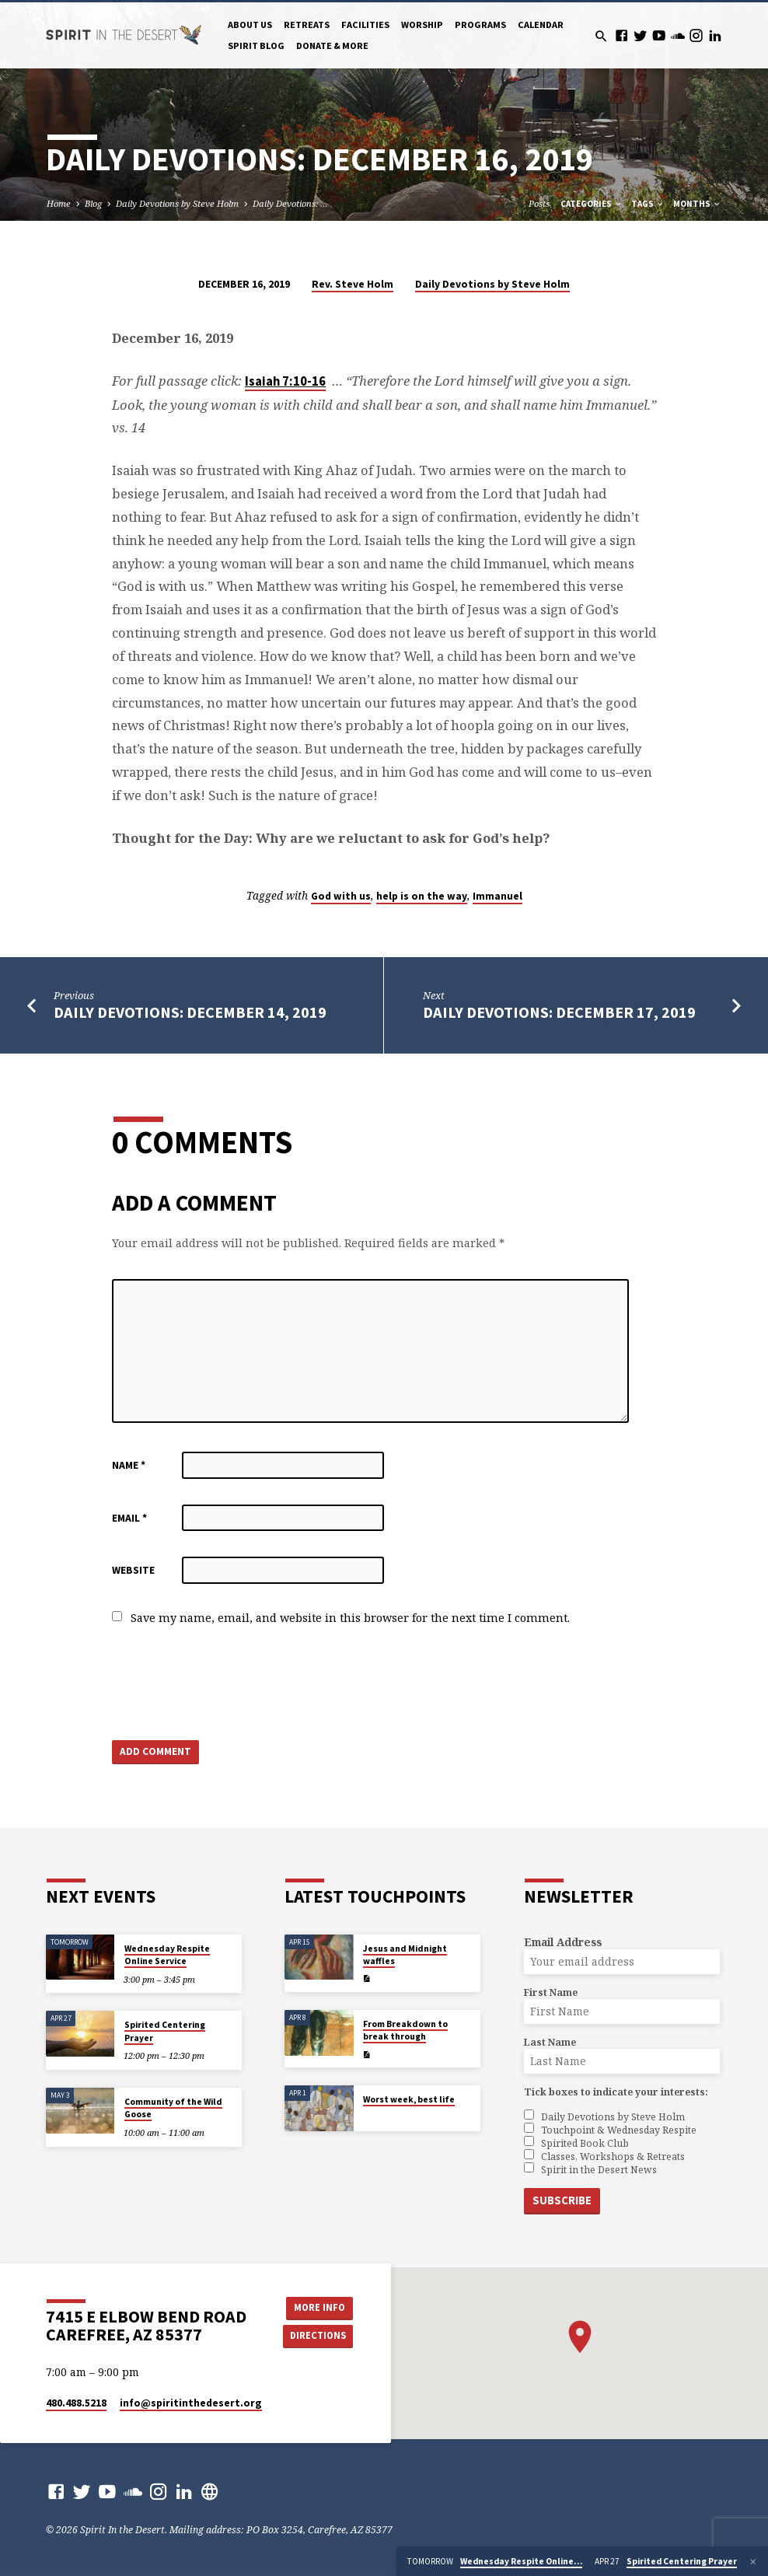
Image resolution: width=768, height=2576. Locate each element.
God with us (341, 896)
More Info (318, 2307)
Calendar (541, 24)
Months (697, 203)
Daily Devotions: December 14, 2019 (190, 1012)
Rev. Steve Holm (352, 284)
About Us (250, 24)
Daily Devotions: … (290, 203)
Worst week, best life (409, 2099)
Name (128, 1465)
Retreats (307, 24)
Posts (539, 203)
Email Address (563, 1942)
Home (59, 203)
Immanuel (497, 896)
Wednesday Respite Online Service (167, 1954)
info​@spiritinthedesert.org (191, 2403)
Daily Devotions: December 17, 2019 (559, 1012)
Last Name (550, 2042)
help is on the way (421, 896)
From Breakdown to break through (405, 2030)
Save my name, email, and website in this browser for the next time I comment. (350, 1617)
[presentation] (230, 1684)
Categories (591, 203)
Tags (648, 203)
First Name (551, 1992)
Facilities (365, 24)
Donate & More (332, 45)
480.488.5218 (76, 2403)
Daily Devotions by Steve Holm (177, 203)
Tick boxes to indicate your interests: (616, 2092)
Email (129, 1518)
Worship (422, 24)
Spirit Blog (256, 45)
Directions (318, 2335)
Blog (93, 203)
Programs (480, 24)
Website (133, 1570)
